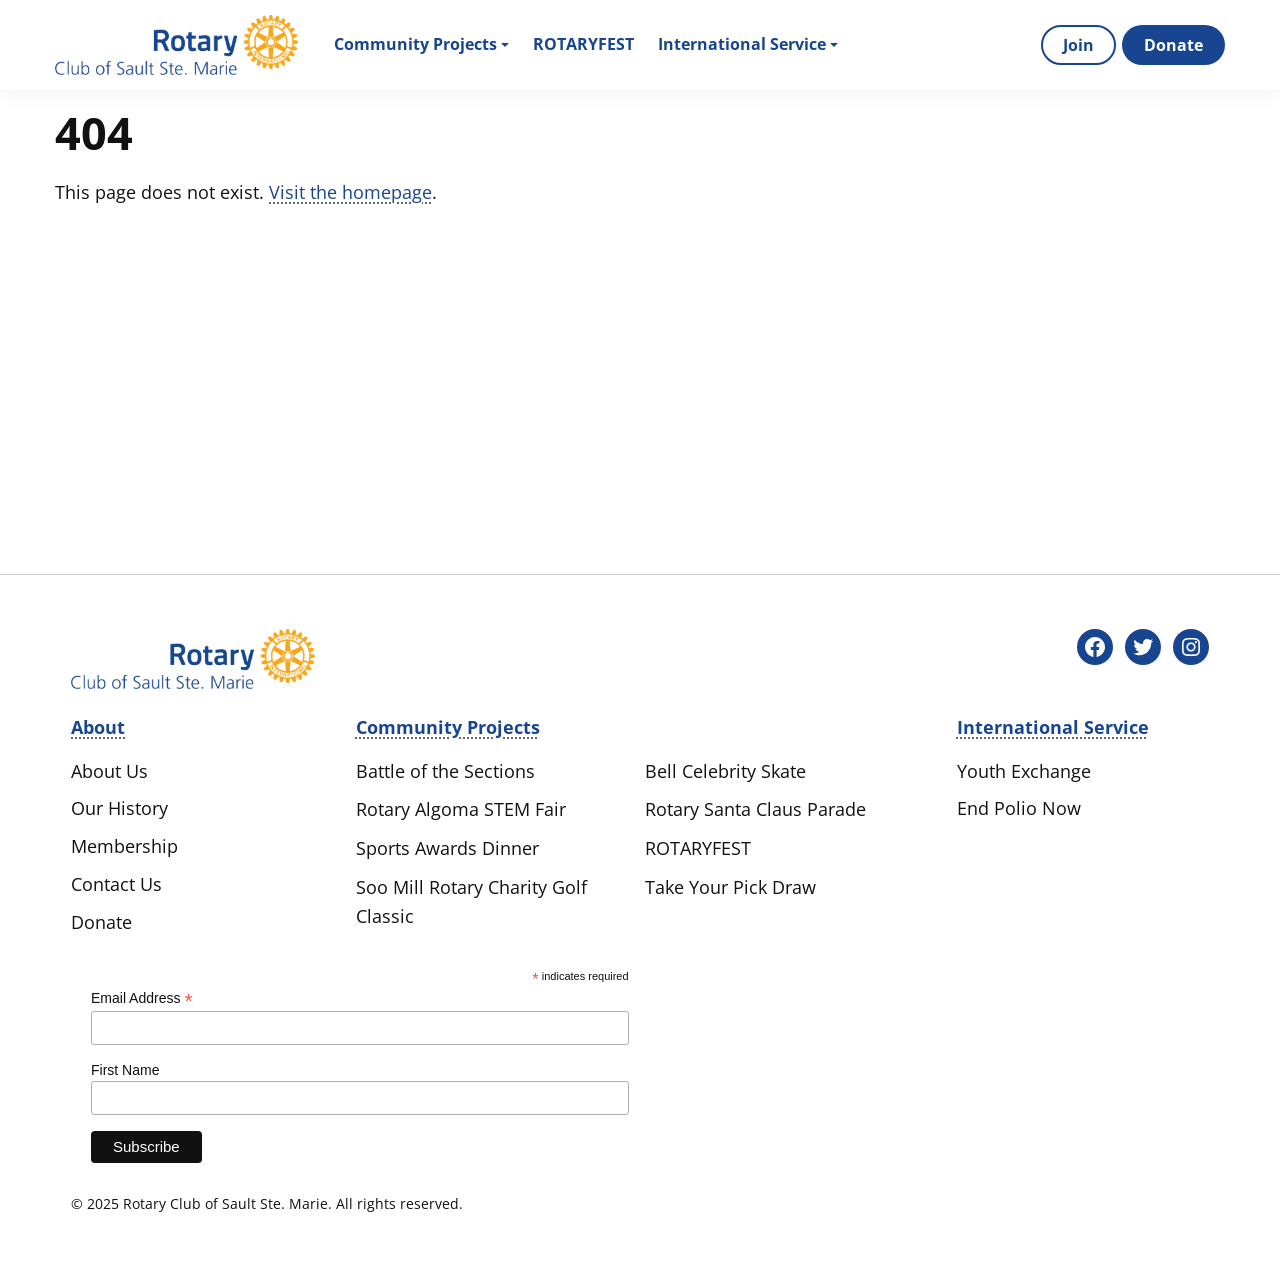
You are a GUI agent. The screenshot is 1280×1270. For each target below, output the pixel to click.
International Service (748, 44)
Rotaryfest (583, 44)
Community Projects (421, 44)
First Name (125, 1070)
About (98, 727)
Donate (1173, 45)
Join (1078, 45)
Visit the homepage (350, 192)
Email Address (142, 998)
